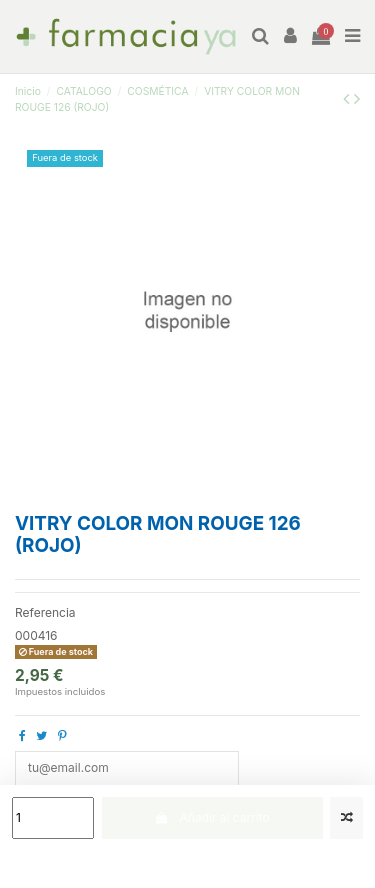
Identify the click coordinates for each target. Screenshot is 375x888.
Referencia (45, 612)
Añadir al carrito (212, 817)
